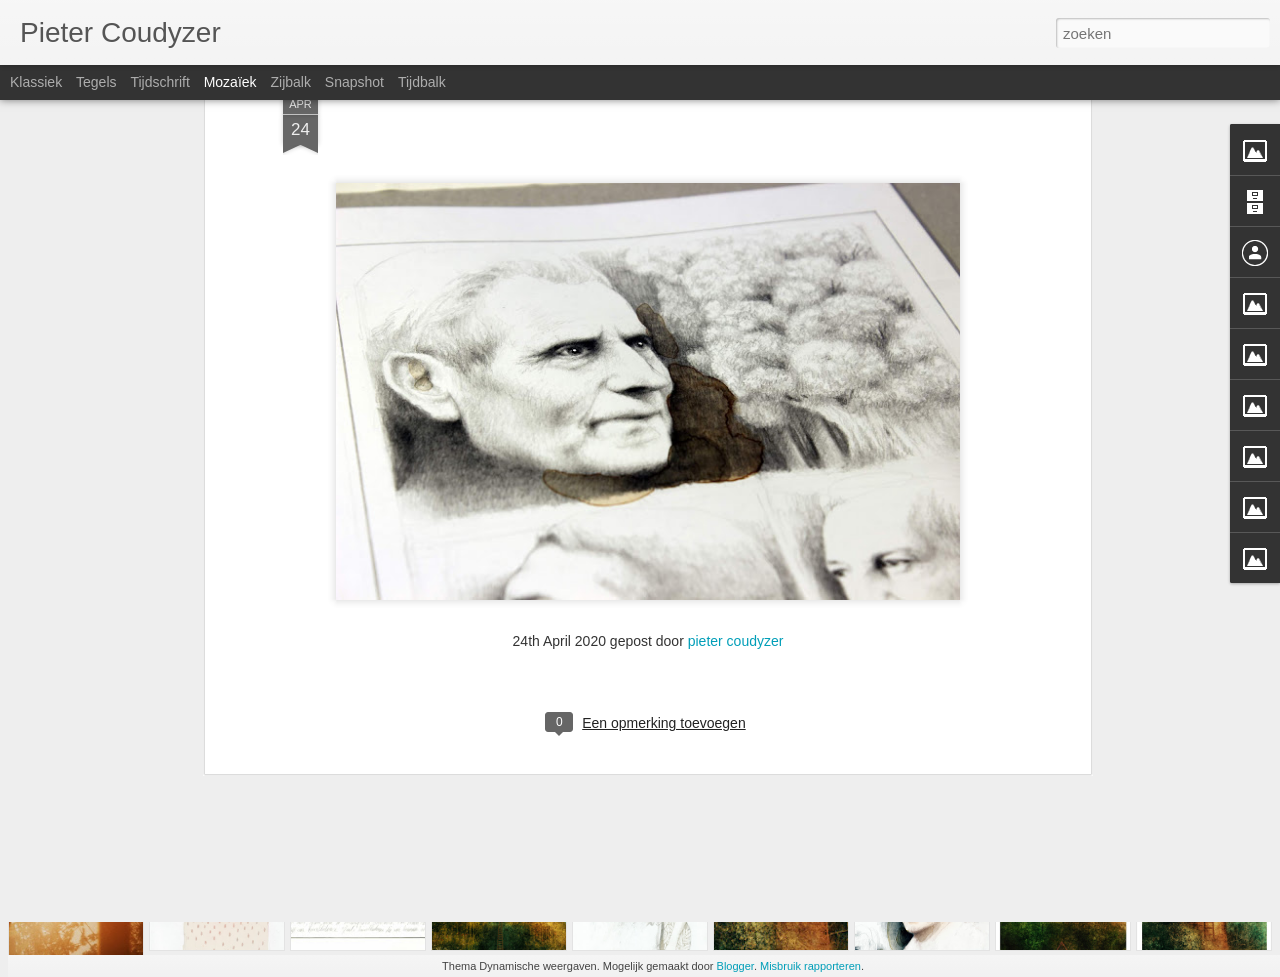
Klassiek (36, 82)
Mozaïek (230, 82)
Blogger (735, 966)
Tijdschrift (159, 82)
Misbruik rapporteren (810, 966)
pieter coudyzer (736, 473)
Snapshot (354, 82)
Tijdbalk (422, 82)
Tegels (96, 82)
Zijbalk (290, 82)
